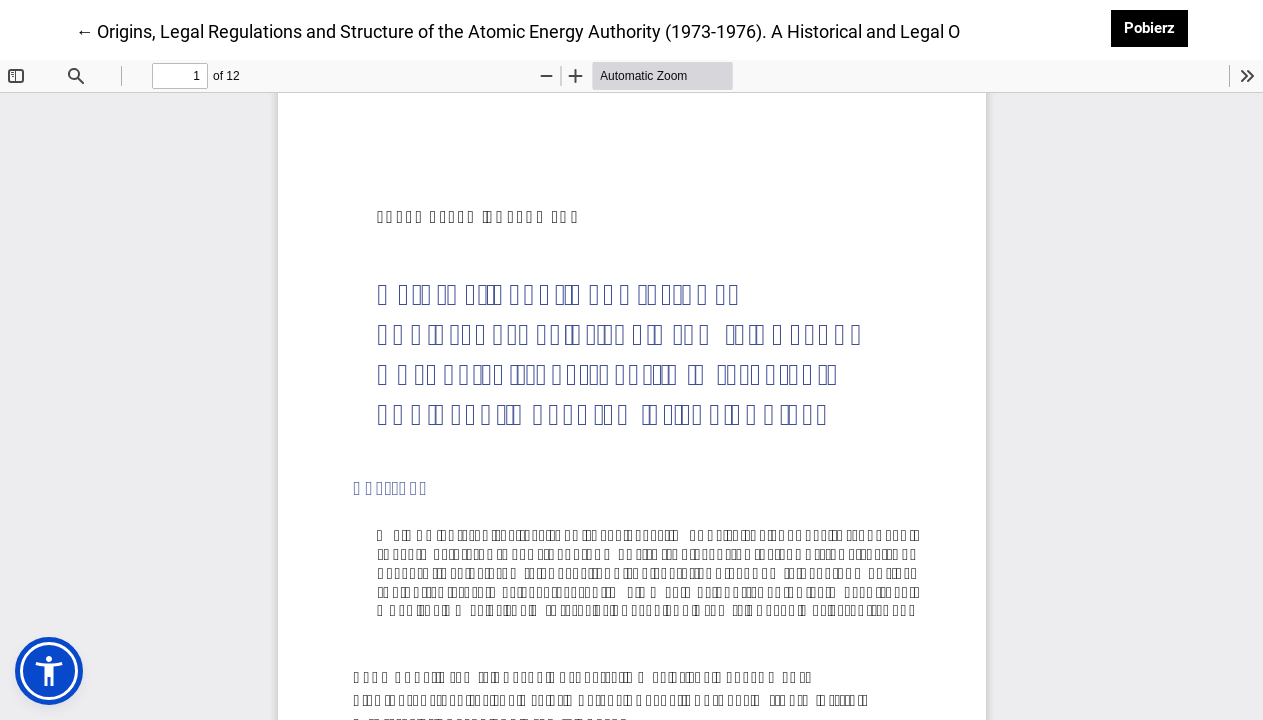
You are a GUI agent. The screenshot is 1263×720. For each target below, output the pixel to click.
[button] (49, 671)
